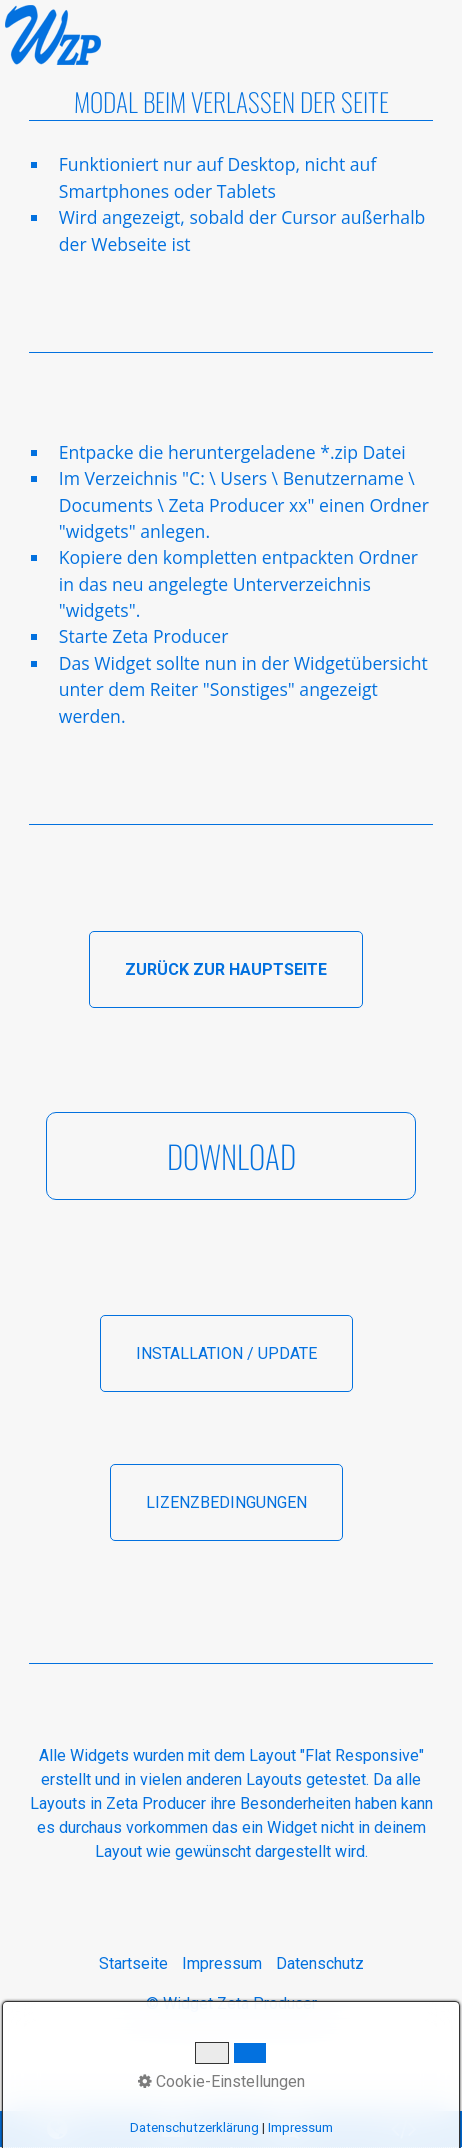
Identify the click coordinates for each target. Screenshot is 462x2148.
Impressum (222, 1963)
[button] (226, 969)
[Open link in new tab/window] (289, 2129)
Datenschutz (320, 1963)
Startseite (133, 1963)
